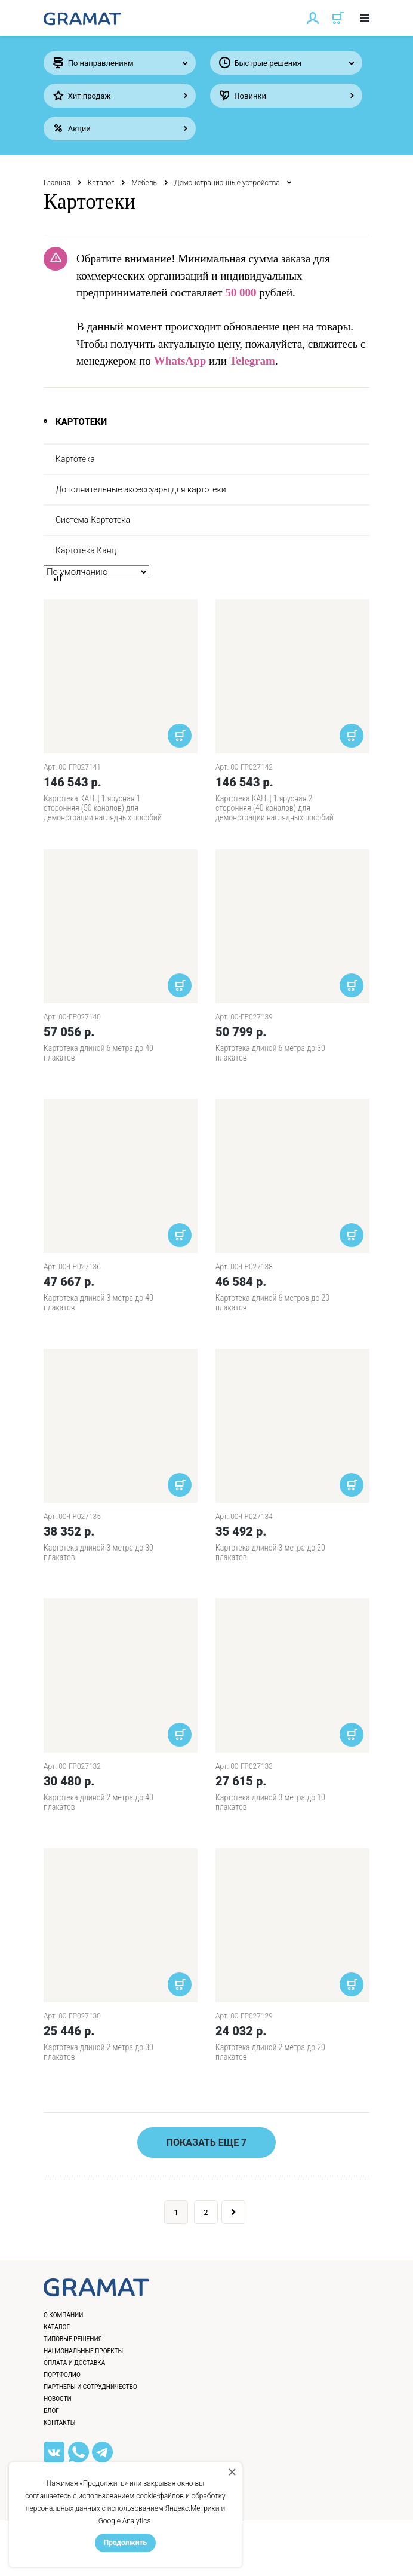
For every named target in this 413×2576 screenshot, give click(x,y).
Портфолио (62, 2375)
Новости (58, 2399)
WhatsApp (180, 360)
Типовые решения (73, 2339)
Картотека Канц (86, 550)
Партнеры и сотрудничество (90, 2387)
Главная (57, 183)
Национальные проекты (83, 2351)
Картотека (75, 459)
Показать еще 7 (207, 2142)
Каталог (101, 183)
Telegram (252, 360)
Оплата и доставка (74, 2363)
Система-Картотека (93, 520)
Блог (51, 2410)
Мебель (144, 183)
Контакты (59, 2422)
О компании (63, 2315)
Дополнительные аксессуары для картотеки (141, 489)
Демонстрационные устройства (227, 183)
